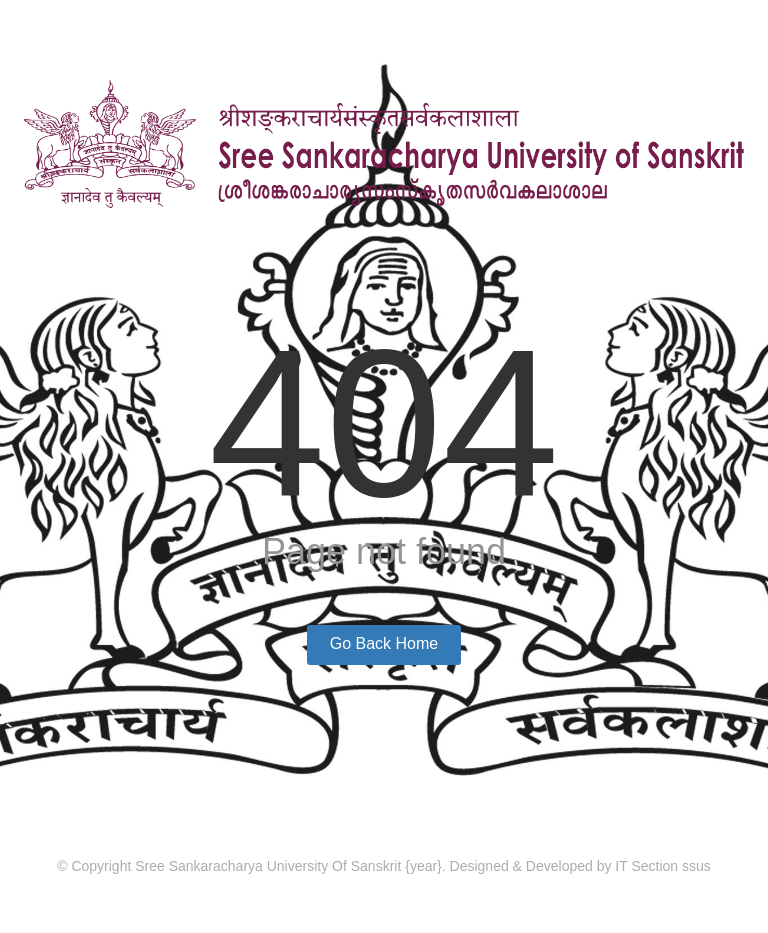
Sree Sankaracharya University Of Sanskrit (270, 866)
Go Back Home (384, 643)
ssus (696, 866)
